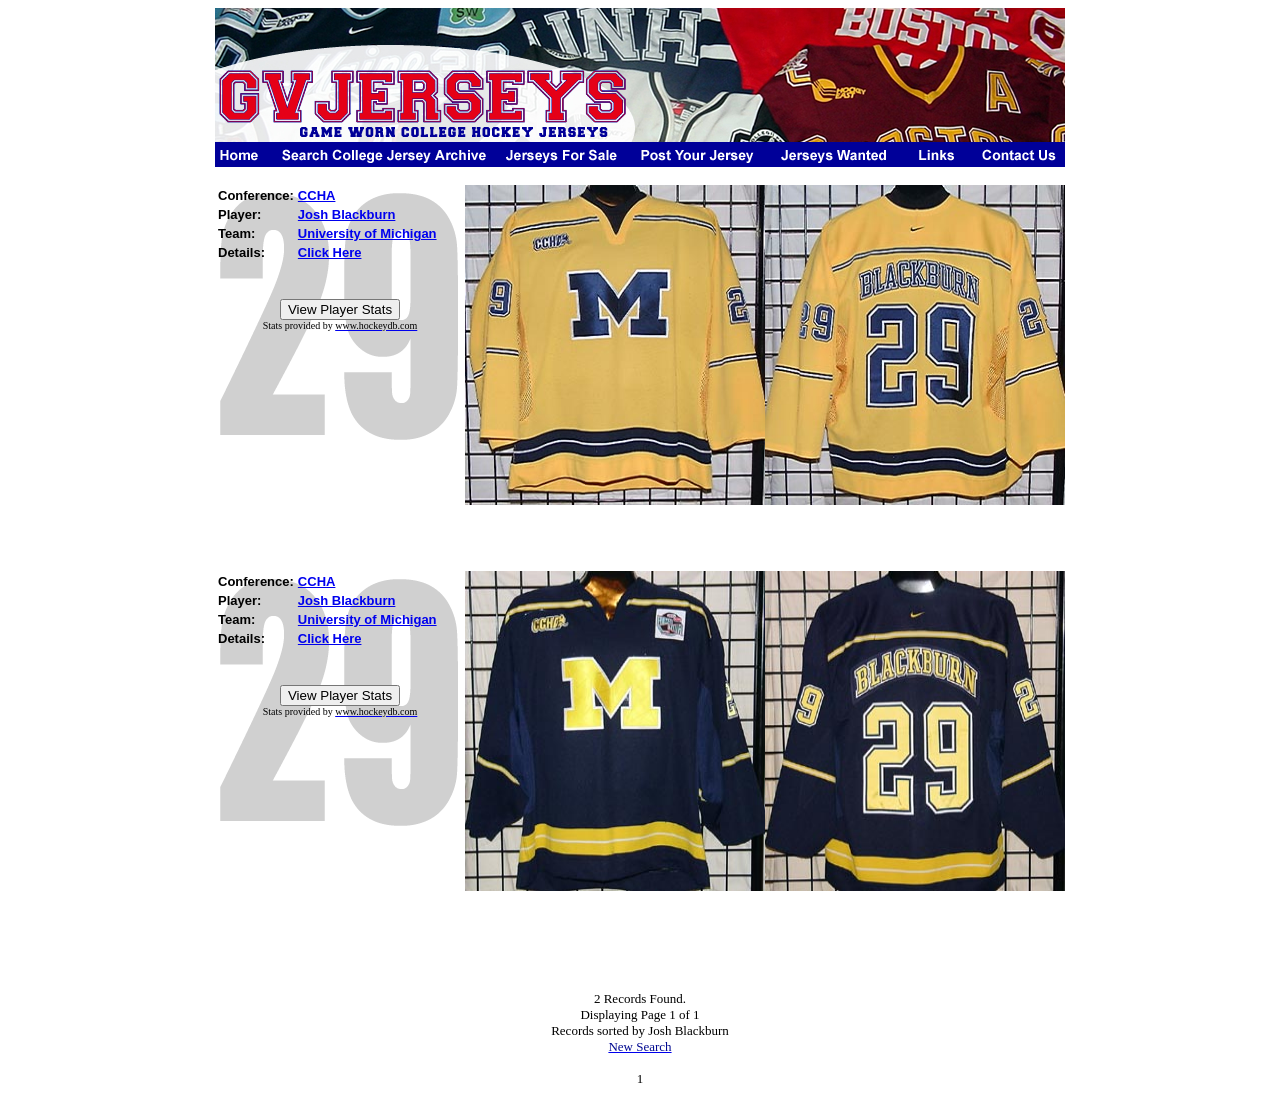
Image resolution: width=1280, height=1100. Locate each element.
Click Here (330, 252)
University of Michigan (367, 233)
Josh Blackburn (347, 214)
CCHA (317, 195)
